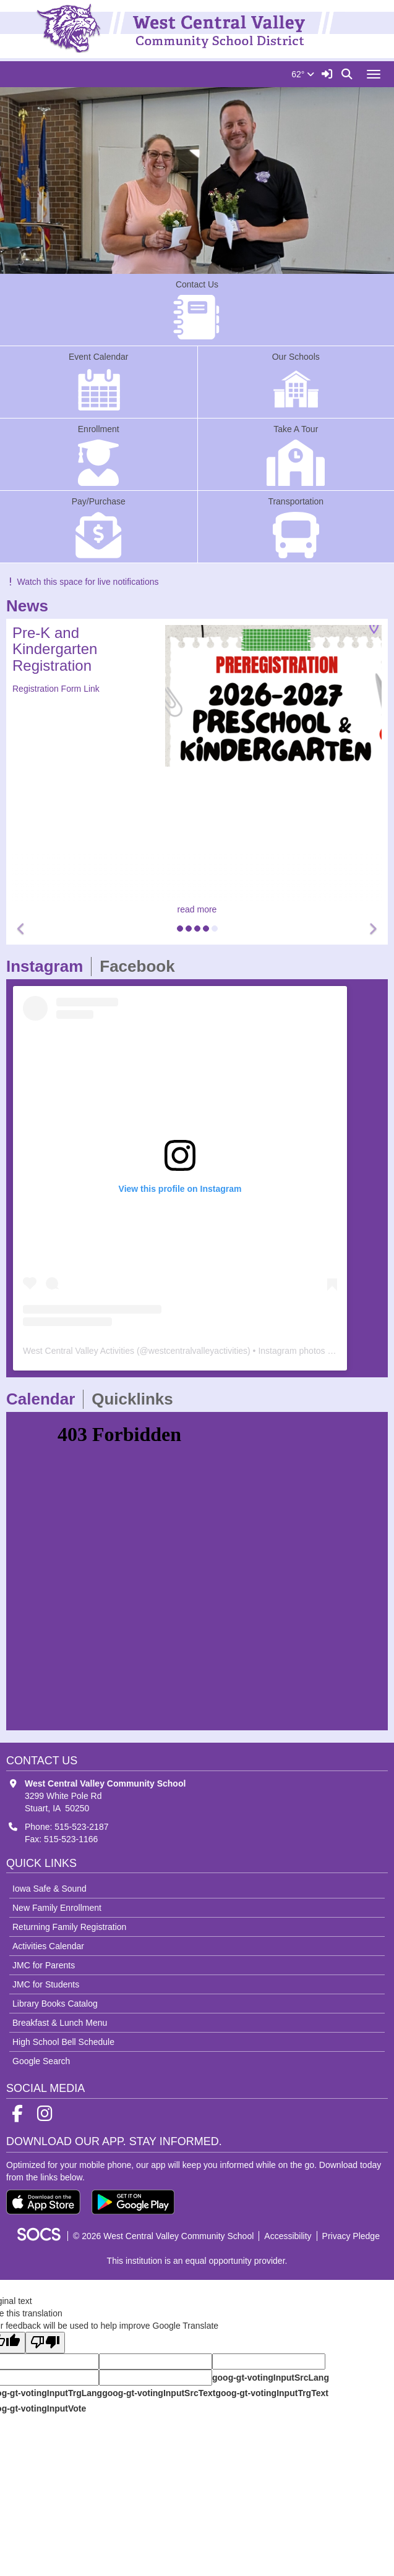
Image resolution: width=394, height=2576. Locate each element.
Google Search (41, 2061)
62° (302, 74)
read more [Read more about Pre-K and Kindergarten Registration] (197, 909)
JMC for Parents (43, 1965)
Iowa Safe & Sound (49, 1889)
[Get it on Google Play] (133, 2202)
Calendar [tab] (44, 1399)
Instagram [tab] (48, 966)
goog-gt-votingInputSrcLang (270, 2378)
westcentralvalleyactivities (197, 1351)
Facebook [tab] (141, 966)
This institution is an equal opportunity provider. (197, 2261)
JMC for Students (45, 1984)
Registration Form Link (56, 689)
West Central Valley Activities (78, 1351)
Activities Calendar (48, 1946)
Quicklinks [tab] (136, 1399)
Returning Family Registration (69, 1927)
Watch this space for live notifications (82, 582)
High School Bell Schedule (63, 2042)
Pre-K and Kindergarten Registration (54, 649)
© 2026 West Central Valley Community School (163, 2236)
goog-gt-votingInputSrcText (158, 2393)
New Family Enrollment (56, 1908)
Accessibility (287, 2236)
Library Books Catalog (55, 2004)
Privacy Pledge (351, 2236)
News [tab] (31, 606)
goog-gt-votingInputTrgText (271, 2393)
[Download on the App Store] (43, 2202)
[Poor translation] (45, 2342)
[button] (21, 929)
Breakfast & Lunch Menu (59, 2023)
